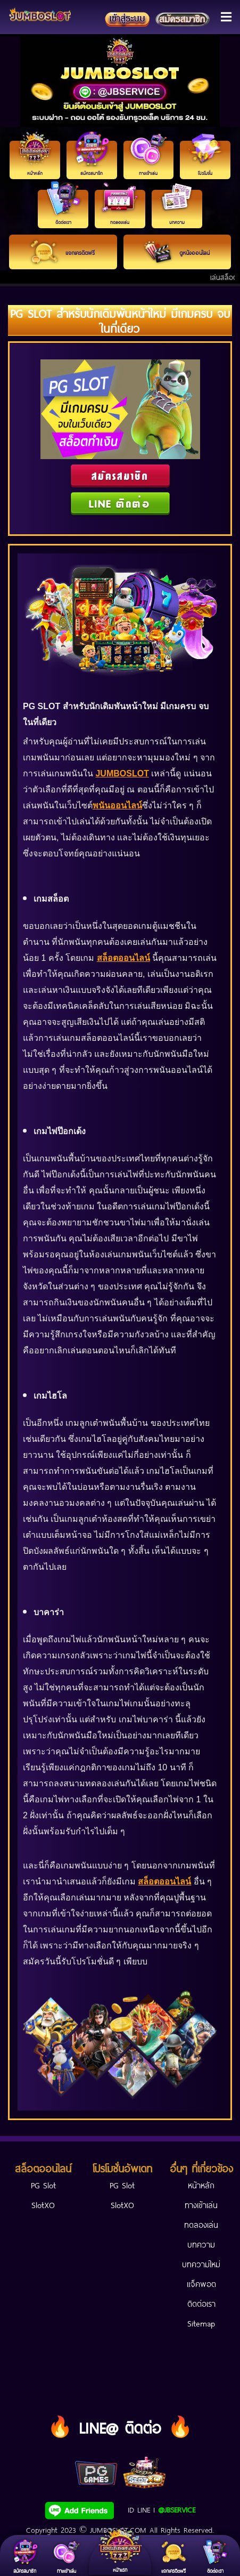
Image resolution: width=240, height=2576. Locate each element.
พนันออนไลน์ (117, 805)
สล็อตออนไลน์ (123, 957)
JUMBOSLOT (121, 773)
